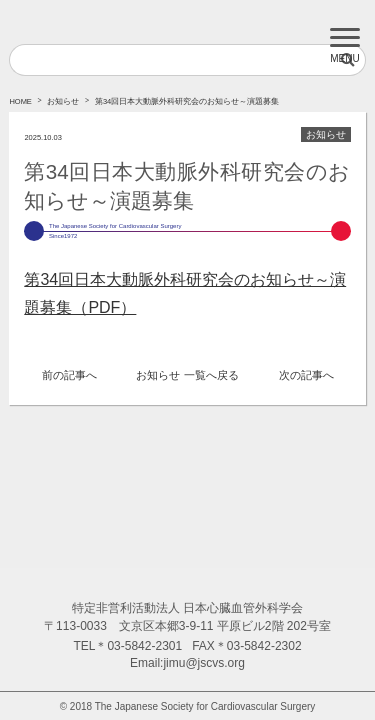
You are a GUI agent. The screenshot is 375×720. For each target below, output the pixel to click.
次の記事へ (306, 375)
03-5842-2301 (144, 646)
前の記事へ (69, 375)
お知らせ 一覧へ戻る (187, 375)
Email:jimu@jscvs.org (187, 663)
